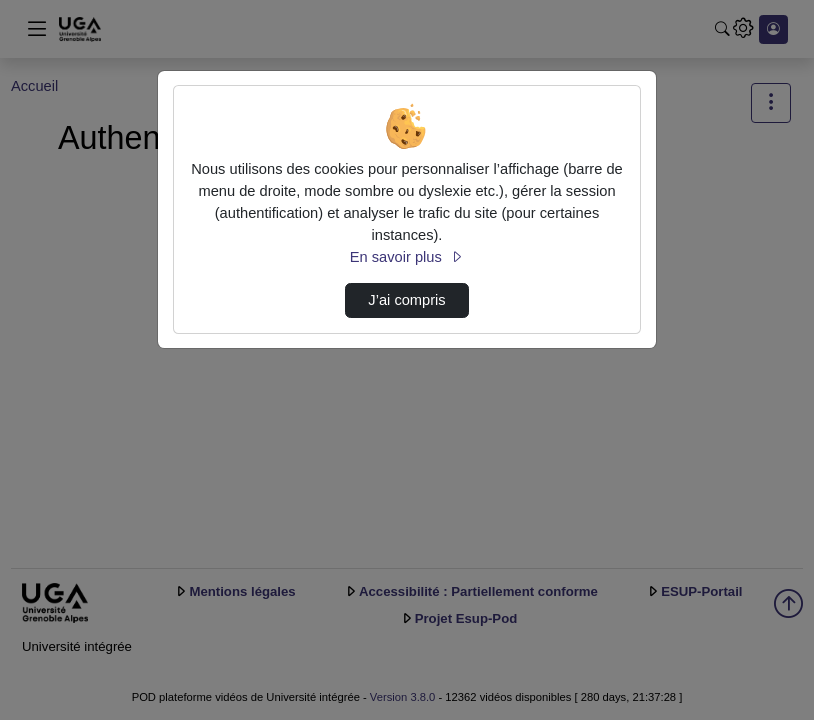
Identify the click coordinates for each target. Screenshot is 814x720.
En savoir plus (407, 257)
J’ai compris (406, 300)
